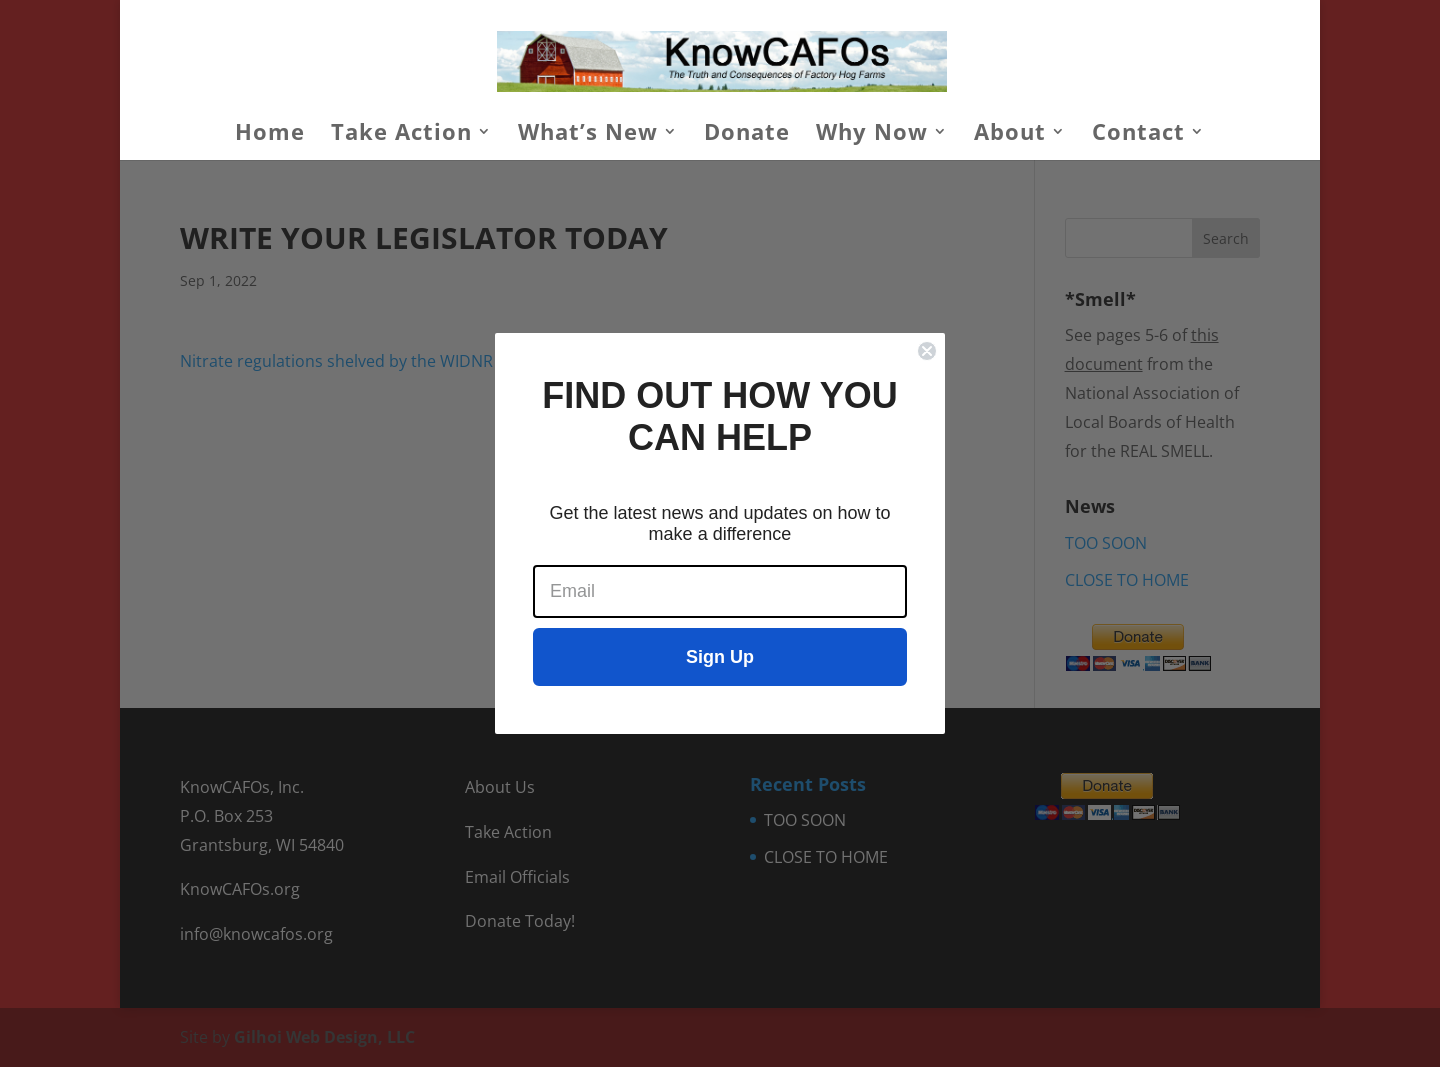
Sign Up (720, 657)
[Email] (720, 591)
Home (270, 135)
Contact (1138, 135)
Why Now (872, 135)
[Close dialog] (927, 351)
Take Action (401, 135)
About (1010, 135)
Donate (747, 135)
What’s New (588, 135)
